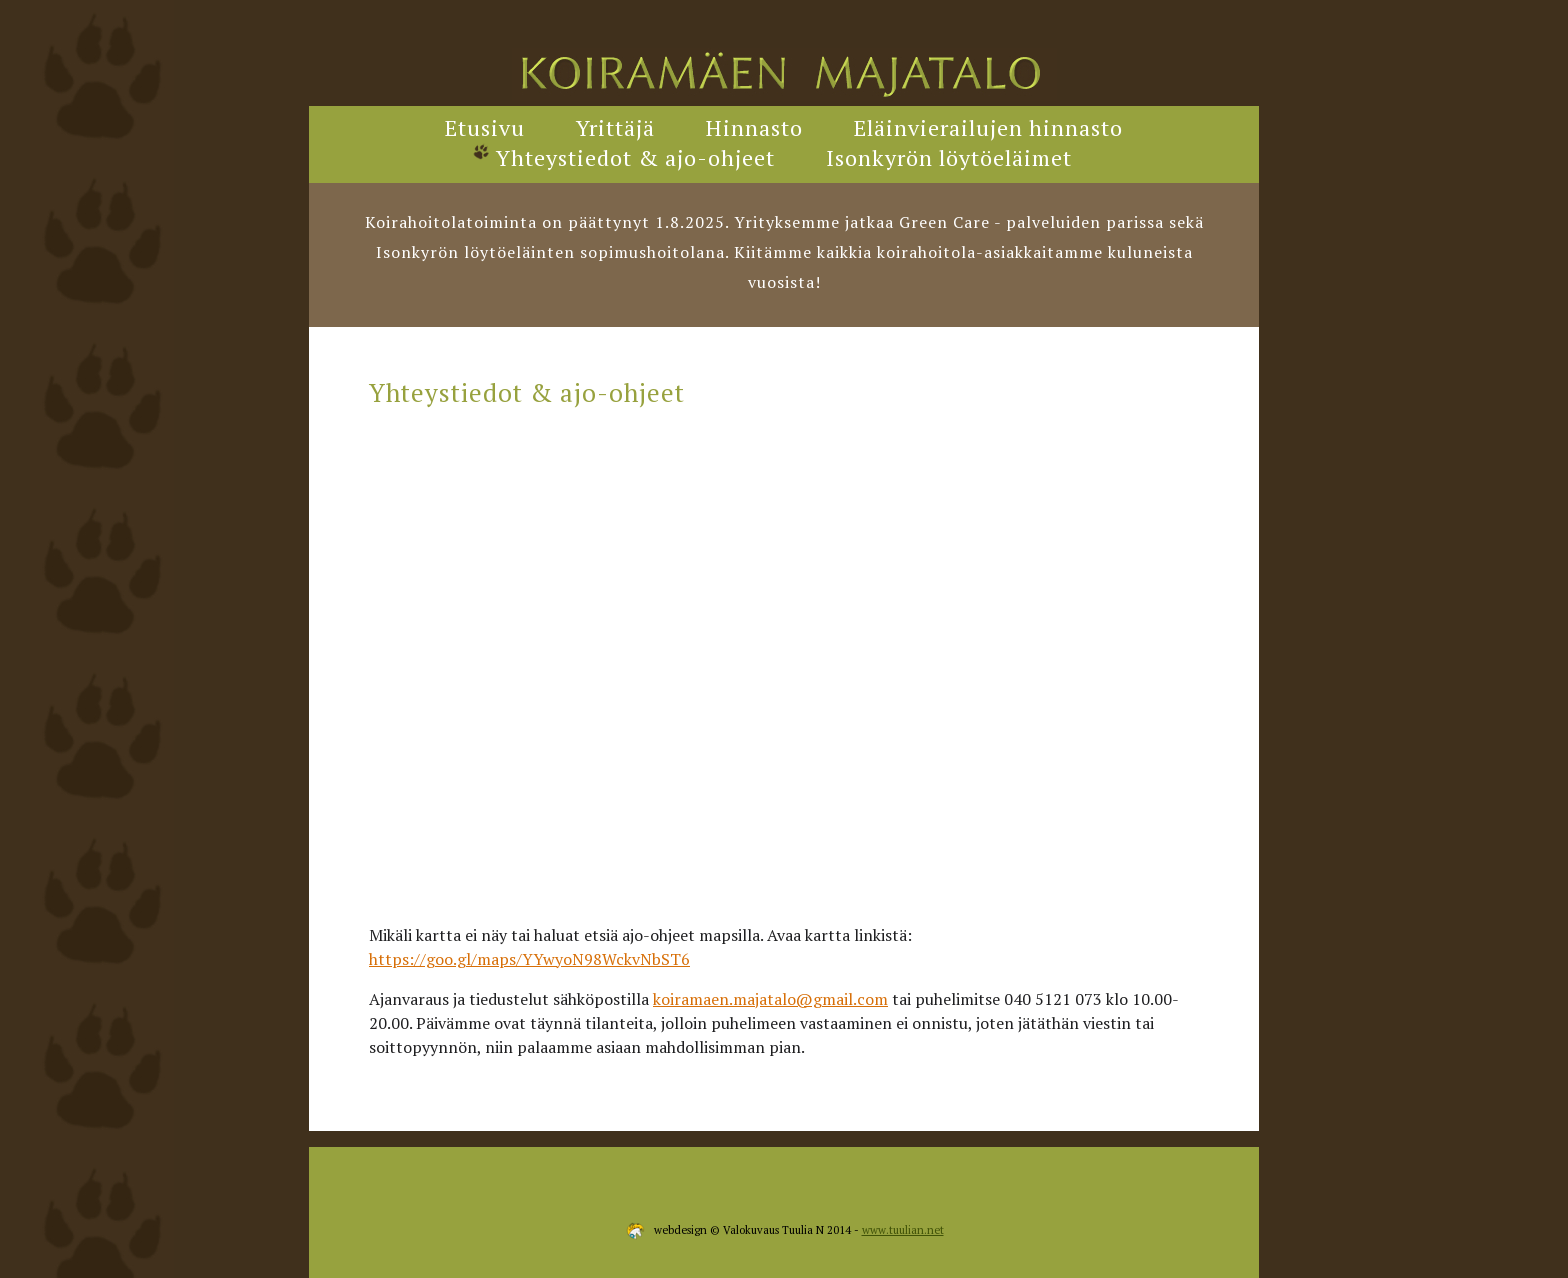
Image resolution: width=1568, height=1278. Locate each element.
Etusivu (485, 127)
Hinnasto (754, 127)
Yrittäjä (615, 127)
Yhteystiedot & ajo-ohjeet (635, 157)
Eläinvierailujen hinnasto (988, 127)
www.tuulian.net (903, 1230)
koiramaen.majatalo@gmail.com (770, 999)
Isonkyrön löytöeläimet (949, 157)
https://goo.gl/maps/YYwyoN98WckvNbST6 (529, 959)
